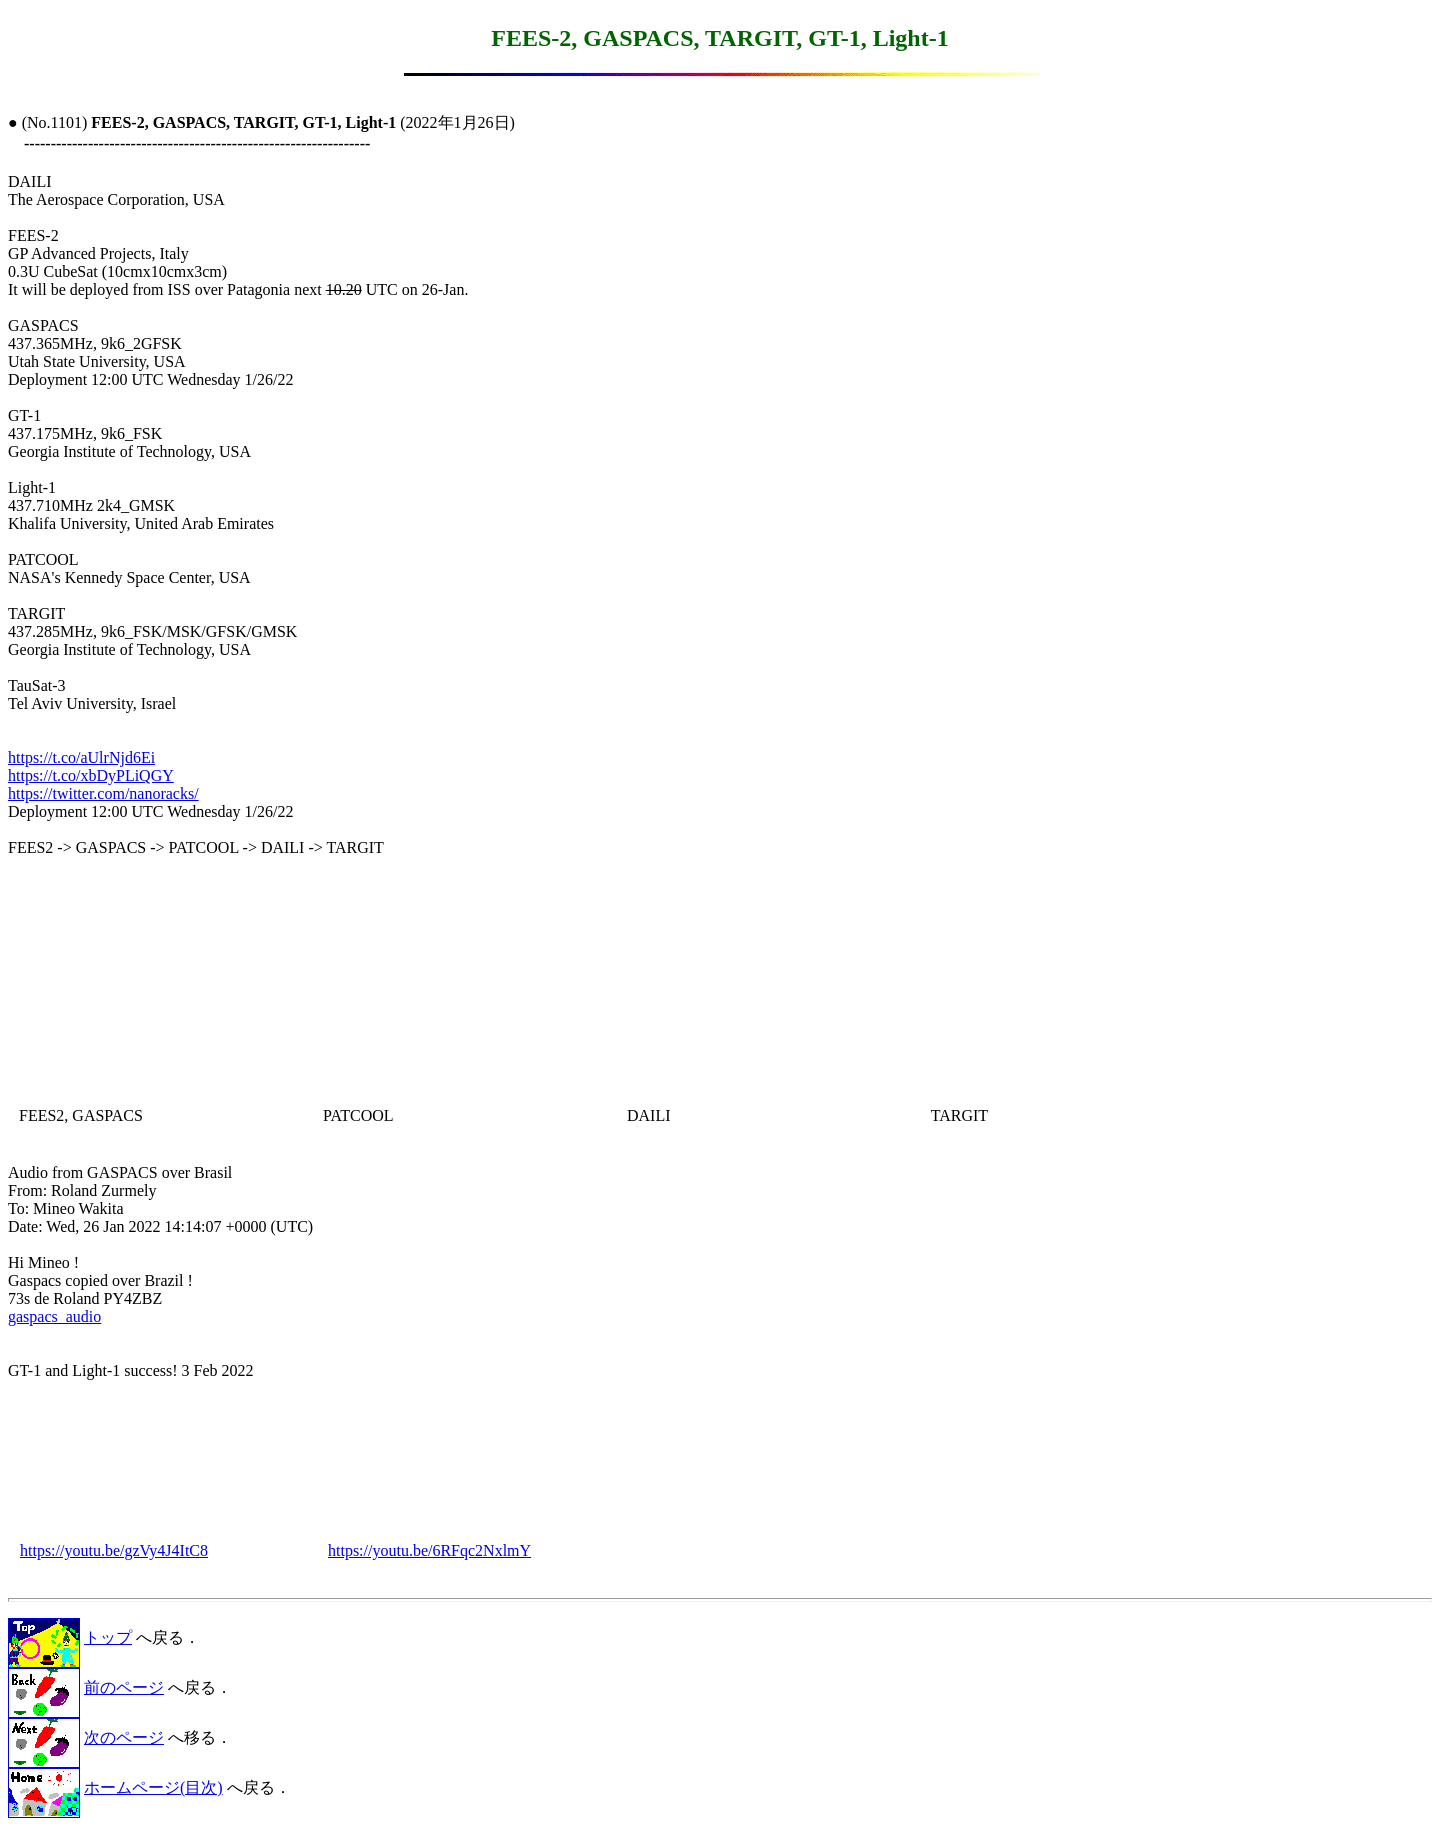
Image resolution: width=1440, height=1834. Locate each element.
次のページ (124, 1737)
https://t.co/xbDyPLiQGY (91, 775)
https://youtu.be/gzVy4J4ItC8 (114, 1550)
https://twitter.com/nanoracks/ (103, 793)
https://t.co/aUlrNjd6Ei (81, 757)
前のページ (124, 1687)
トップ (108, 1637)
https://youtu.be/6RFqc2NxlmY (429, 1550)
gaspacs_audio (54, 1316)
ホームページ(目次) (153, 1787)
